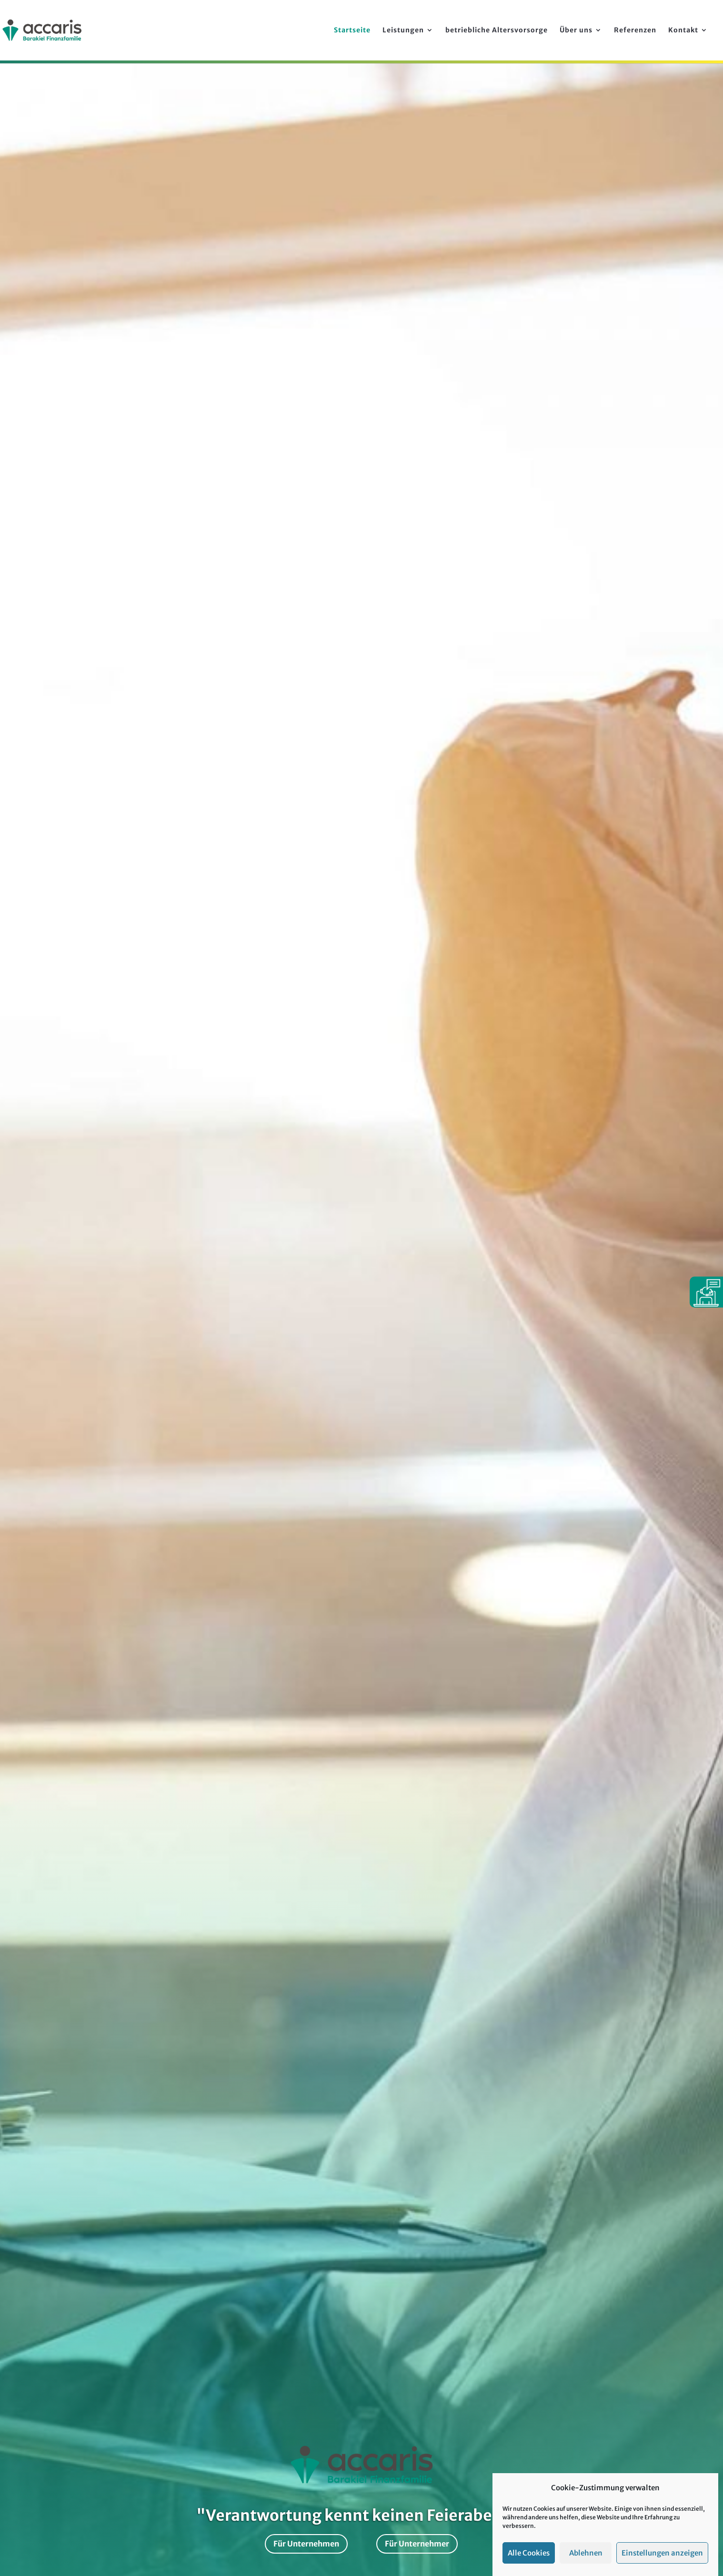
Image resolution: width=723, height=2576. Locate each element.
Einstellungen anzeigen (662, 2552)
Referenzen (635, 30)
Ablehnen (585, 2552)
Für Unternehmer (417, 2543)
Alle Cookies (529, 2552)
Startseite (352, 30)
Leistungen (403, 30)
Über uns (576, 30)
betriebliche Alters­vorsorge (496, 30)
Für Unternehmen (306, 2543)
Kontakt (683, 30)
